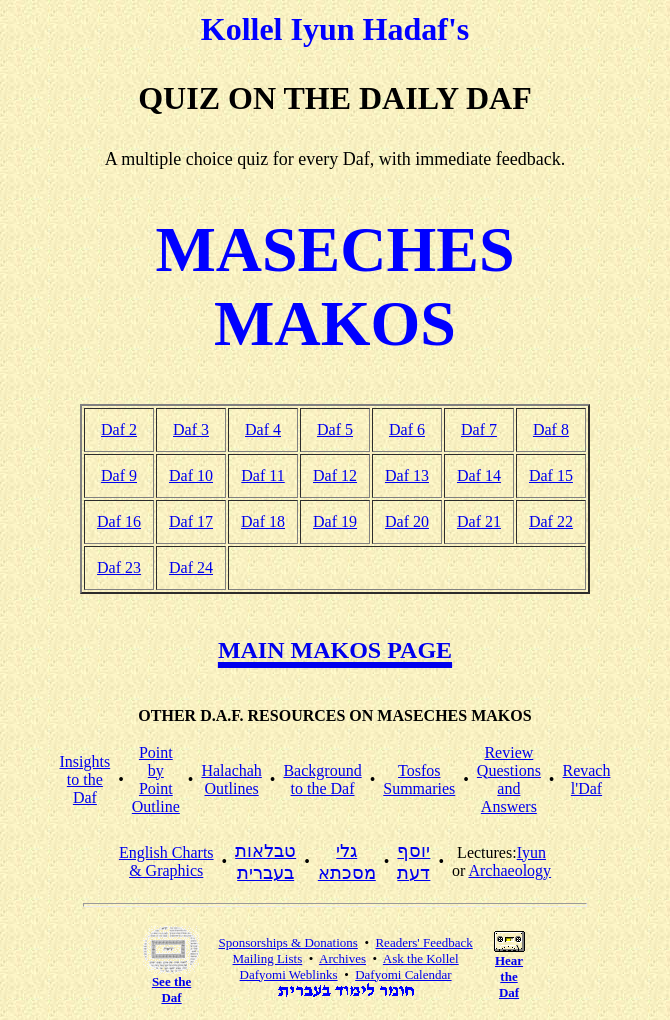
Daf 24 (191, 567)
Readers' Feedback (423, 942)
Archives (342, 958)
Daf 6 (407, 429)
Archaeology (509, 870)
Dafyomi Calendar (403, 974)
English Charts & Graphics (166, 861)
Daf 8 (551, 429)
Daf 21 (479, 521)
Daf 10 (191, 475)
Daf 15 (551, 475)
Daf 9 (119, 475)
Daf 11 (262, 475)
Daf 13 (407, 475)
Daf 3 (191, 429)
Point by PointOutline (156, 779)
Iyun (531, 852)
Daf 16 (119, 521)
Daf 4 (263, 429)
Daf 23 (119, 567)
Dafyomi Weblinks (289, 974)
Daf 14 (479, 475)
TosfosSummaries (419, 779)
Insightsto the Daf (85, 779)
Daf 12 (335, 475)
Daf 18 (263, 521)
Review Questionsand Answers (509, 779)
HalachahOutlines (231, 779)
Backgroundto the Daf (322, 779)
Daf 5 (335, 429)
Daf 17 (191, 521)
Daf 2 (119, 429)
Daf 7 (479, 429)
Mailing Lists (268, 958)
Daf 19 (335, 521)
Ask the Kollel (421, 958)
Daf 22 (551, 521)
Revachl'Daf (586, 779)
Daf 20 (407, 521)
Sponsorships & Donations (287, 942)
